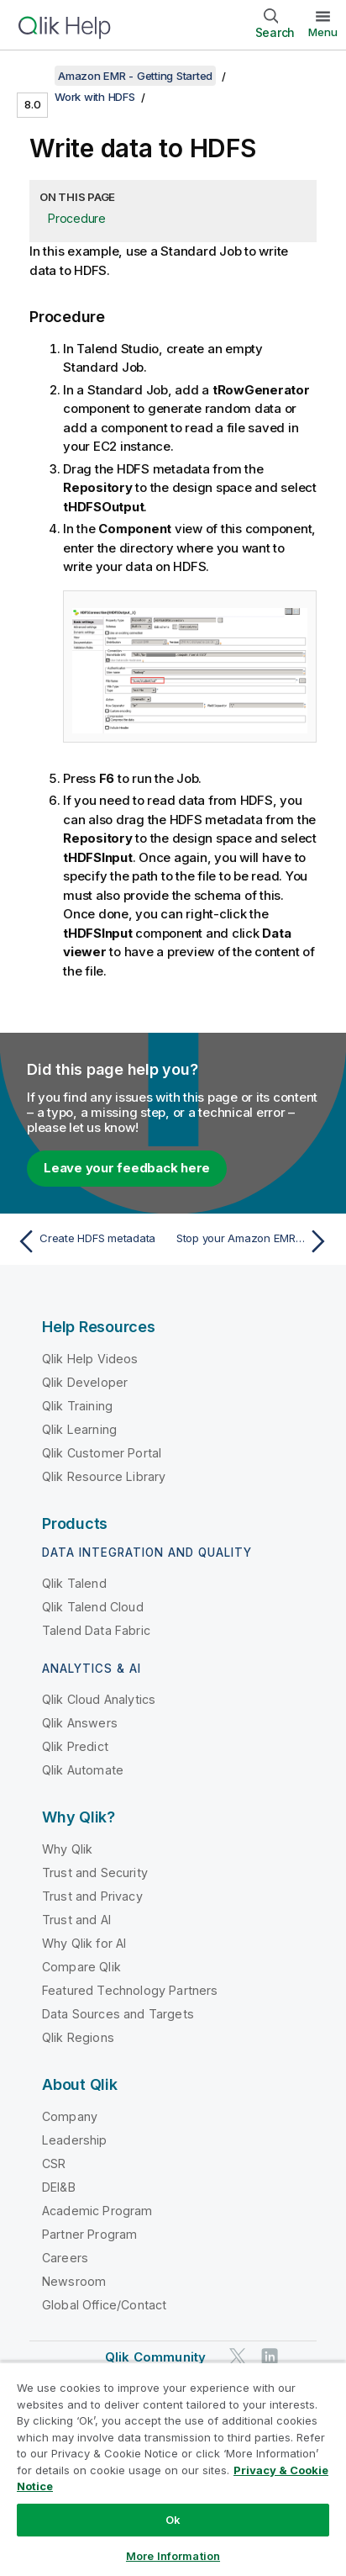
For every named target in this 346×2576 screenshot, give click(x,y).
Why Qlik (67, 1849)
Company (69, 2116)
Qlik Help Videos (90, 1358)
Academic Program (97, 2210)
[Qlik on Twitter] (237, 2356)
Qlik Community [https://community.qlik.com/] (155, 2357)
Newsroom (74, 2281)
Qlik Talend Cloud (93, 1607)
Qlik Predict (75, 1746)
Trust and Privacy (92, 1896)
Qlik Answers (80, 1723)
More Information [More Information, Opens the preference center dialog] (173, 2556)
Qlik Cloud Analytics (98, 1699)
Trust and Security (95, 1872)
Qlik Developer (85, 1382)
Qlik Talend (74, 1583)
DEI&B (59, 2187)
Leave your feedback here (127, 1168)
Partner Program (89, 2234)
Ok (173, 2519)
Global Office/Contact (104, 2305)
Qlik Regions (78, 2037)
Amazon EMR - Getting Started (135, 75)
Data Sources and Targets (118, 2014)
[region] (173, 2469)
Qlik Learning (79, 1429)
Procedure (77, 218)
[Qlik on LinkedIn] (269, 2356)
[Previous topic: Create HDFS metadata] (91, 1241)
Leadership (74, 2140)
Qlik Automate (82, 1770)
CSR (54, 2163)
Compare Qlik (81, 1967)
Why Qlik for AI (84, 1943)
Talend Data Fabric (96, 1630)
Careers (65, 2258)
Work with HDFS (95, 96)
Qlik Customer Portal (101, 1453)
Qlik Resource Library (103, 1476)
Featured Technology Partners (130, 1990)
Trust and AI (76, 1919)
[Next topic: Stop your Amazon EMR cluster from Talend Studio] (254, 1241)
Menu (323, 32)
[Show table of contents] (33, 76)
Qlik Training (77, 1406)
